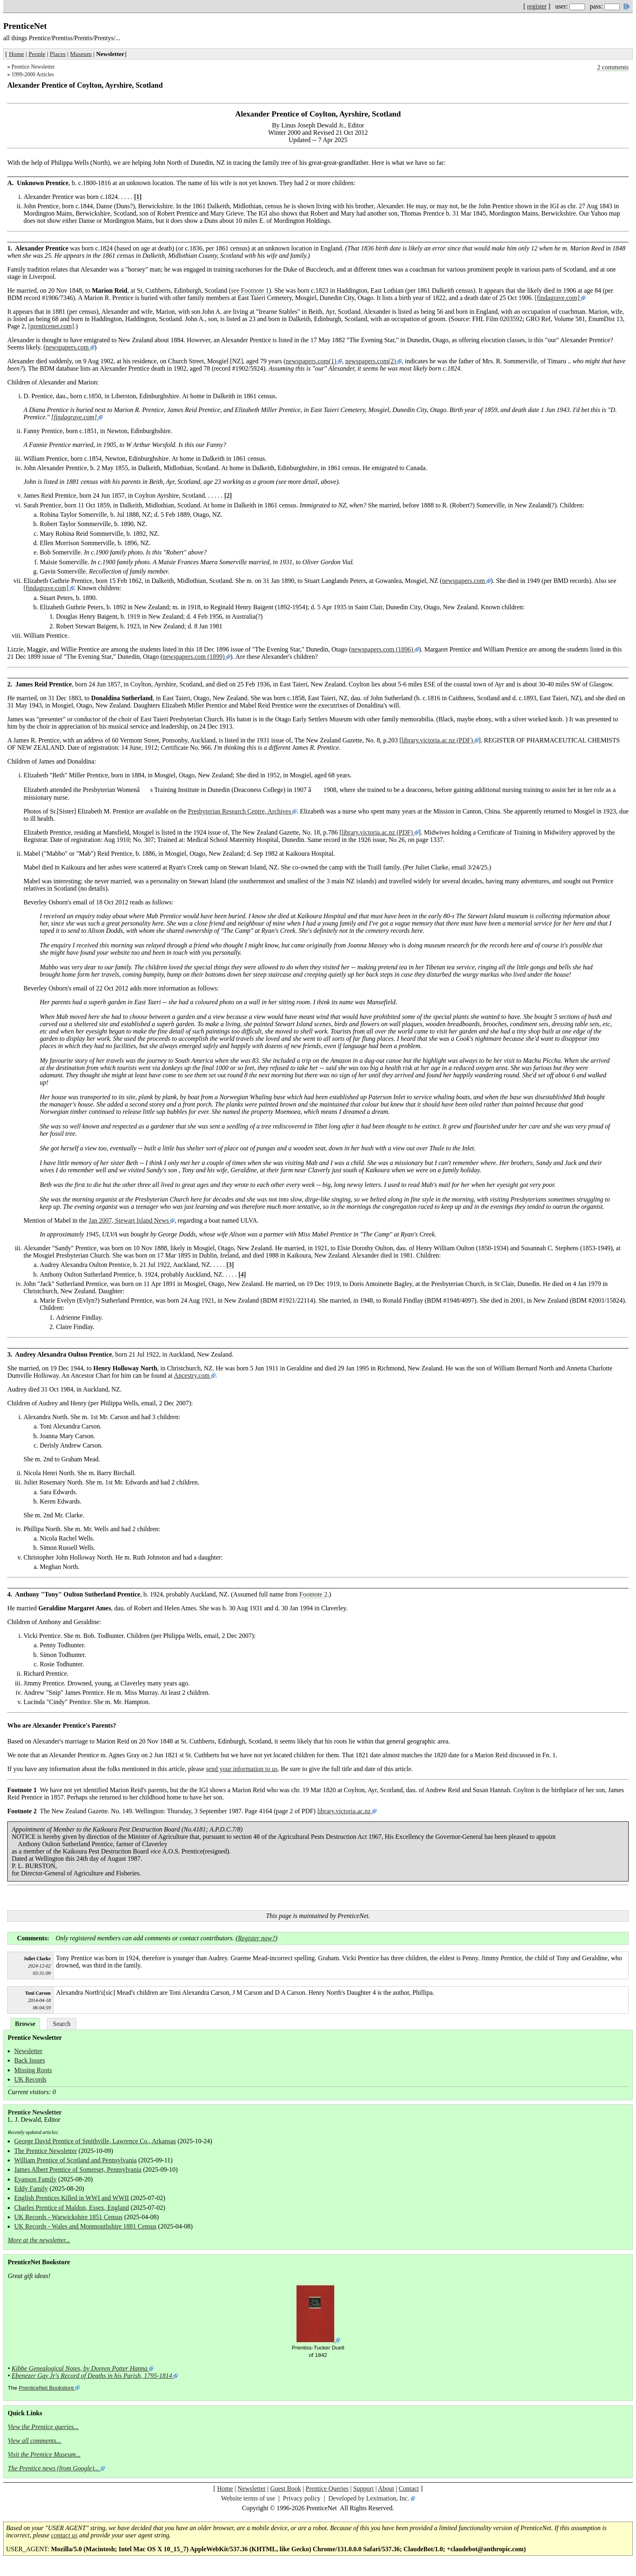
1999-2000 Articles (32, 74)
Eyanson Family (35, 2179)
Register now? (256, 1938)
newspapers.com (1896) (382, 649)
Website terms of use (248, 2498)
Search (62, 2023)
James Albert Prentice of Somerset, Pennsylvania (78, 2169)
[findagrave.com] (557, 297)
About (386, 2488)
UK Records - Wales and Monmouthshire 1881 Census (85, 2226)
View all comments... (34, 2440)
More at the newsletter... (39, 2240)
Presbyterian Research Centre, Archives (239, 811)
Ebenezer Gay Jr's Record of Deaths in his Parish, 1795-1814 (92, 2375)
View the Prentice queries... (43, 2426)
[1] (138, 196)
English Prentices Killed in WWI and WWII (71, 2197)
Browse (25, 2023)
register (537, 6)
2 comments (613, 67)
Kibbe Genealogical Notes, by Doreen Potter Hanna (80, 2368)
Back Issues (29, 2060)
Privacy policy (301, 2498)
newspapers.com (67, 347)
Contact (409, 2488)
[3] (230, 1264)
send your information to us (242, 1768)
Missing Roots (33, 2070)
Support (363, 2488)
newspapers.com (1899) (194, 656)
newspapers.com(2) (370, 361)
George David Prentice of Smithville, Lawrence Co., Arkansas (95, 2141)
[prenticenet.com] (51, 326)
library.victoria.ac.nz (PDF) (437, 740)
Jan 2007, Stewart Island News (128, 1220)
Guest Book (285, 2488)
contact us (64, 2535)
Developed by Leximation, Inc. (369, 2498)
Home (16, 53)
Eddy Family (31, 2188)
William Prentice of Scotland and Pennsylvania (75, 2160)
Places (58, 53)
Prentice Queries (326, 2488)
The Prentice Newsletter (45, 2150)
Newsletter (28, 2050)
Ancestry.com (191, 1375)
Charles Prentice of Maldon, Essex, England (71, 2207)
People (36, 53)
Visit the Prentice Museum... (44, 2454)
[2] (228, 495)
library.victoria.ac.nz (344, 1811)
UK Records (30, 2079)
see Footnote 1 (250, 290)
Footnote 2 (313, 1594)
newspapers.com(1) (311, 361)
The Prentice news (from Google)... (53, 2468)
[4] (242, 1274)
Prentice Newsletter (33, 67)
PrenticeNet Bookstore (46, 2388)
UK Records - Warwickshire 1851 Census (68, 2217)
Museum (81, 53)
